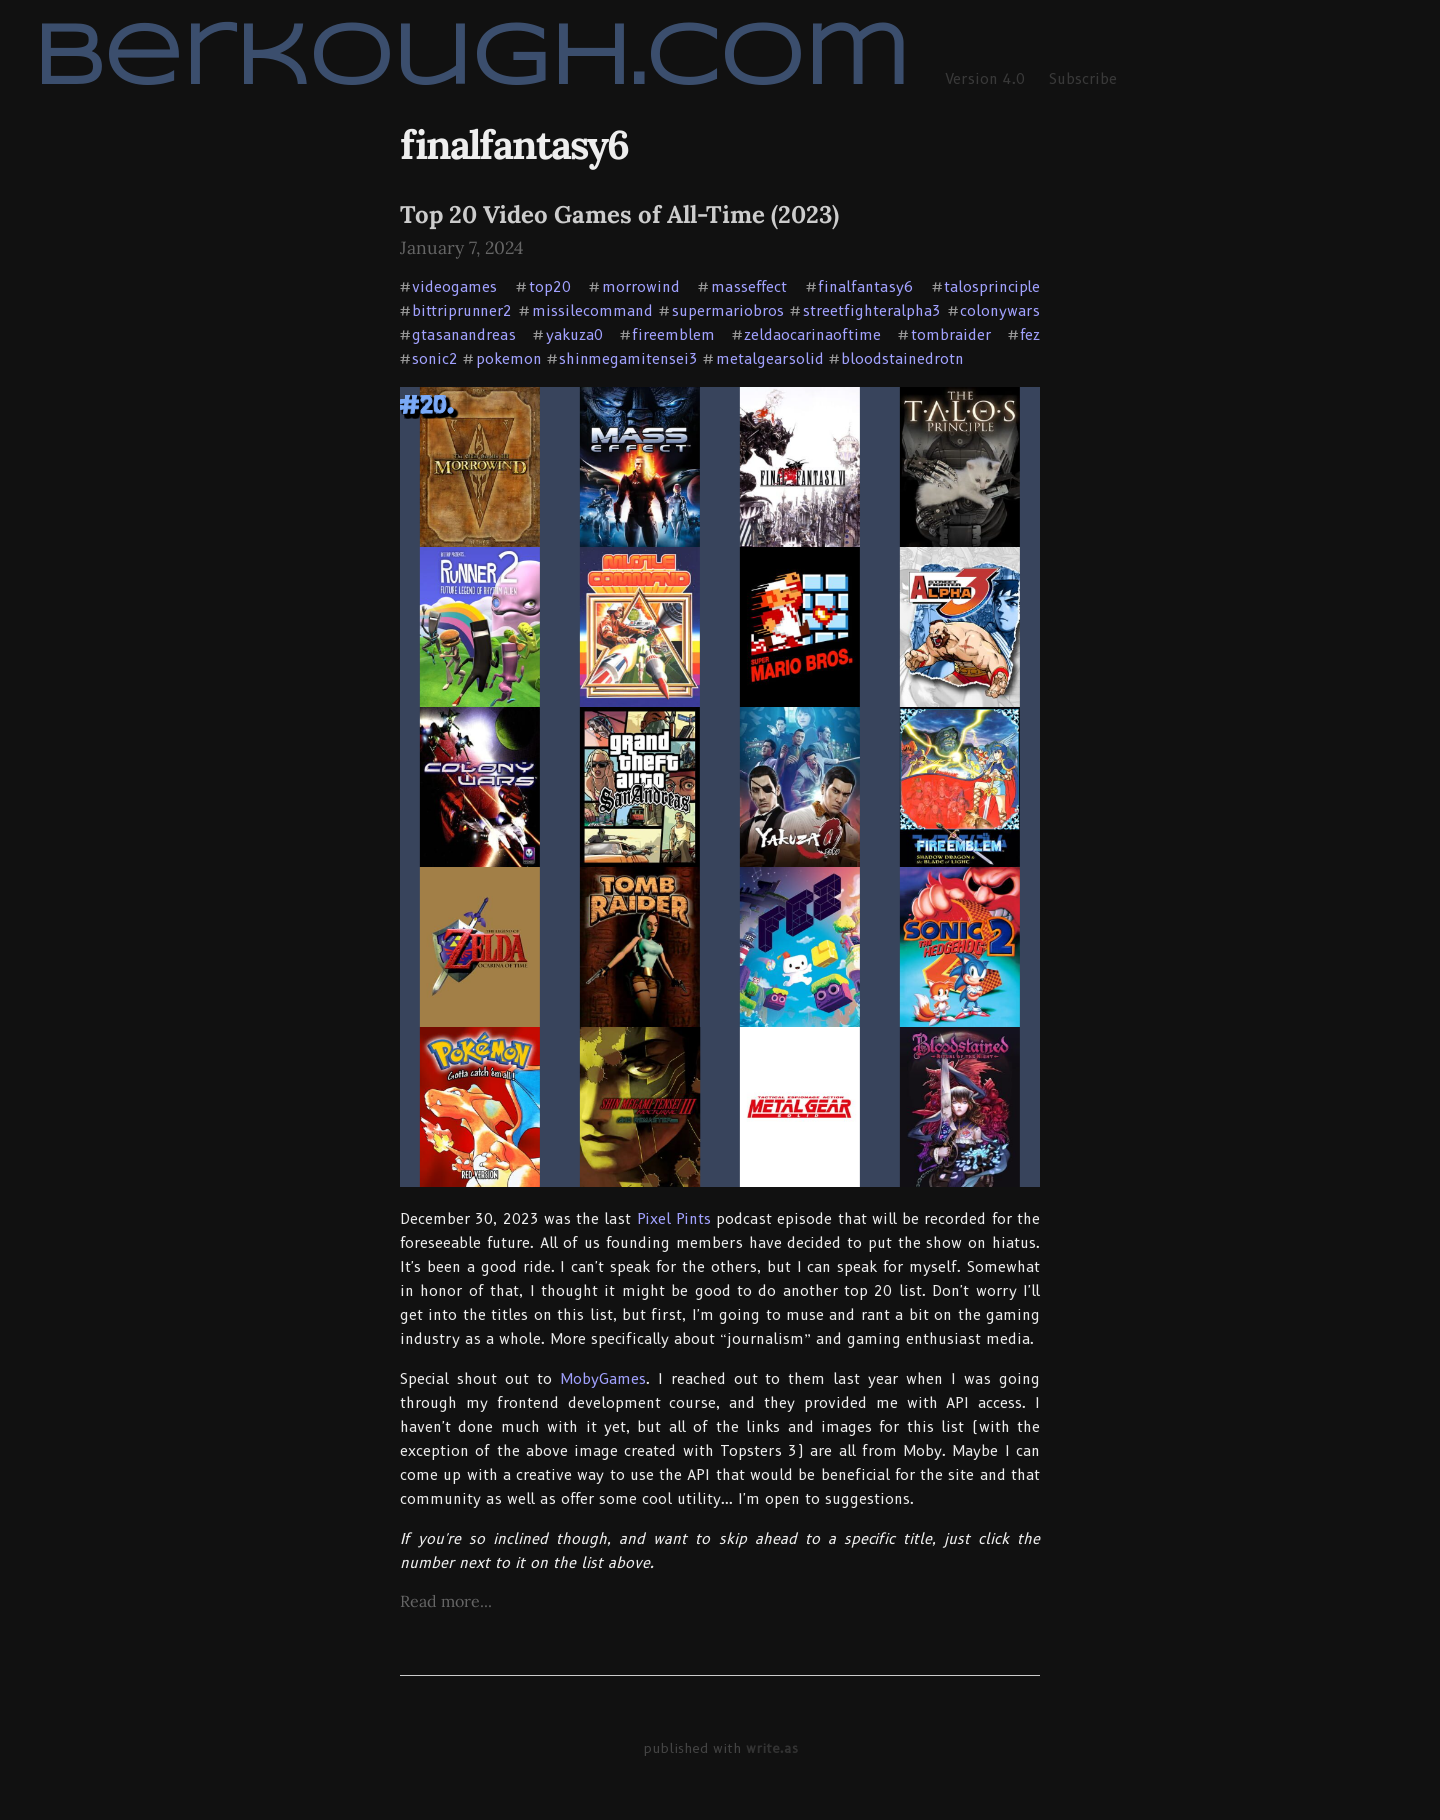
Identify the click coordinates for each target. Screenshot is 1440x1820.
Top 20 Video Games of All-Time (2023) (619, 214)
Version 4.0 (985, 79)
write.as (772, 1748)
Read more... (446, 1601)
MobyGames (603, 1379)
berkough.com (470, 60)
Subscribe (1083, 79)
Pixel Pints (674, 1219)
